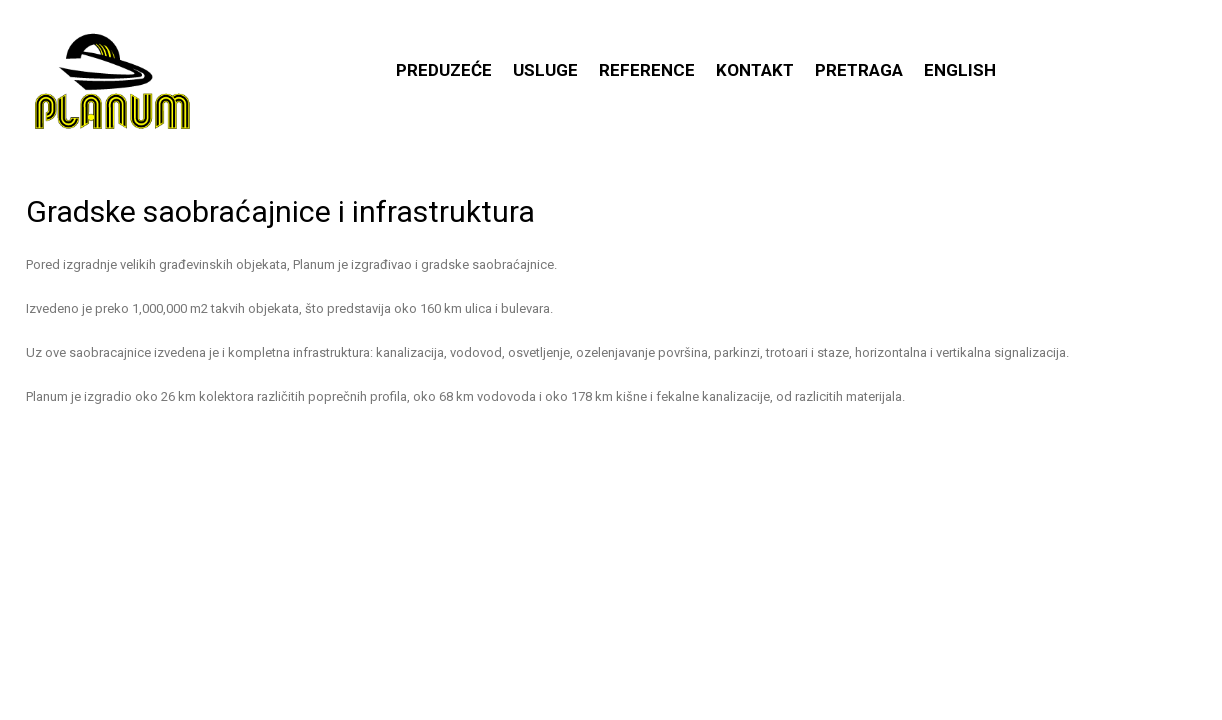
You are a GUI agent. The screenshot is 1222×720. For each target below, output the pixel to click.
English (960, 70)
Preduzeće (444, 70)
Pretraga (859, 70)
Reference (647, 70)
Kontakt (755, 70)
